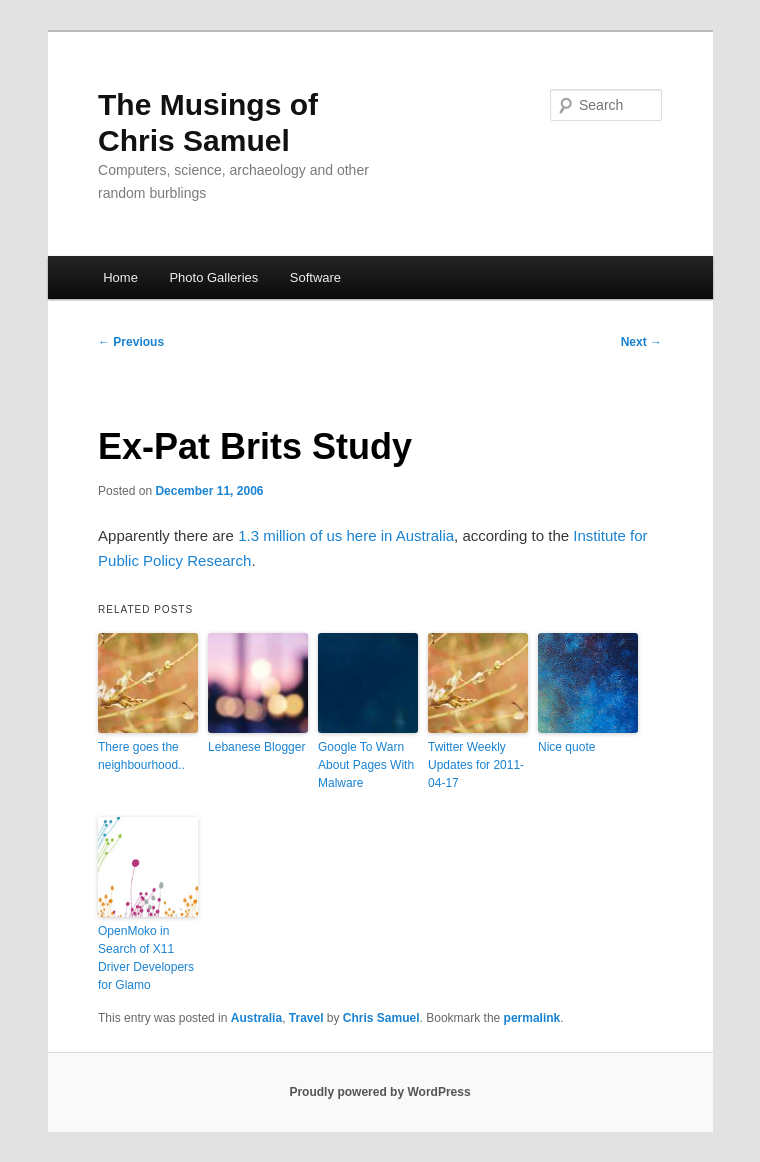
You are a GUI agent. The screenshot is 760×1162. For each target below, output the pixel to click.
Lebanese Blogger (256, 747)
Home (120, 277)
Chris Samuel (381, 1018)
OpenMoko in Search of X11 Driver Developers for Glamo (146, 958)
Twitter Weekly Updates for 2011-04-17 (476, 765)
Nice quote (566, 747)
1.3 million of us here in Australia (346, 535)
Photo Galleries (213, 277)
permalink (532, 1018)
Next (641, 342)
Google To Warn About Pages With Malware (366, 765)
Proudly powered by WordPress (379, 1092)
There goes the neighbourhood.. (141, 756)
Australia (256, 1018)
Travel (306, 1018)
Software (315, 277)
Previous (131, 342)
